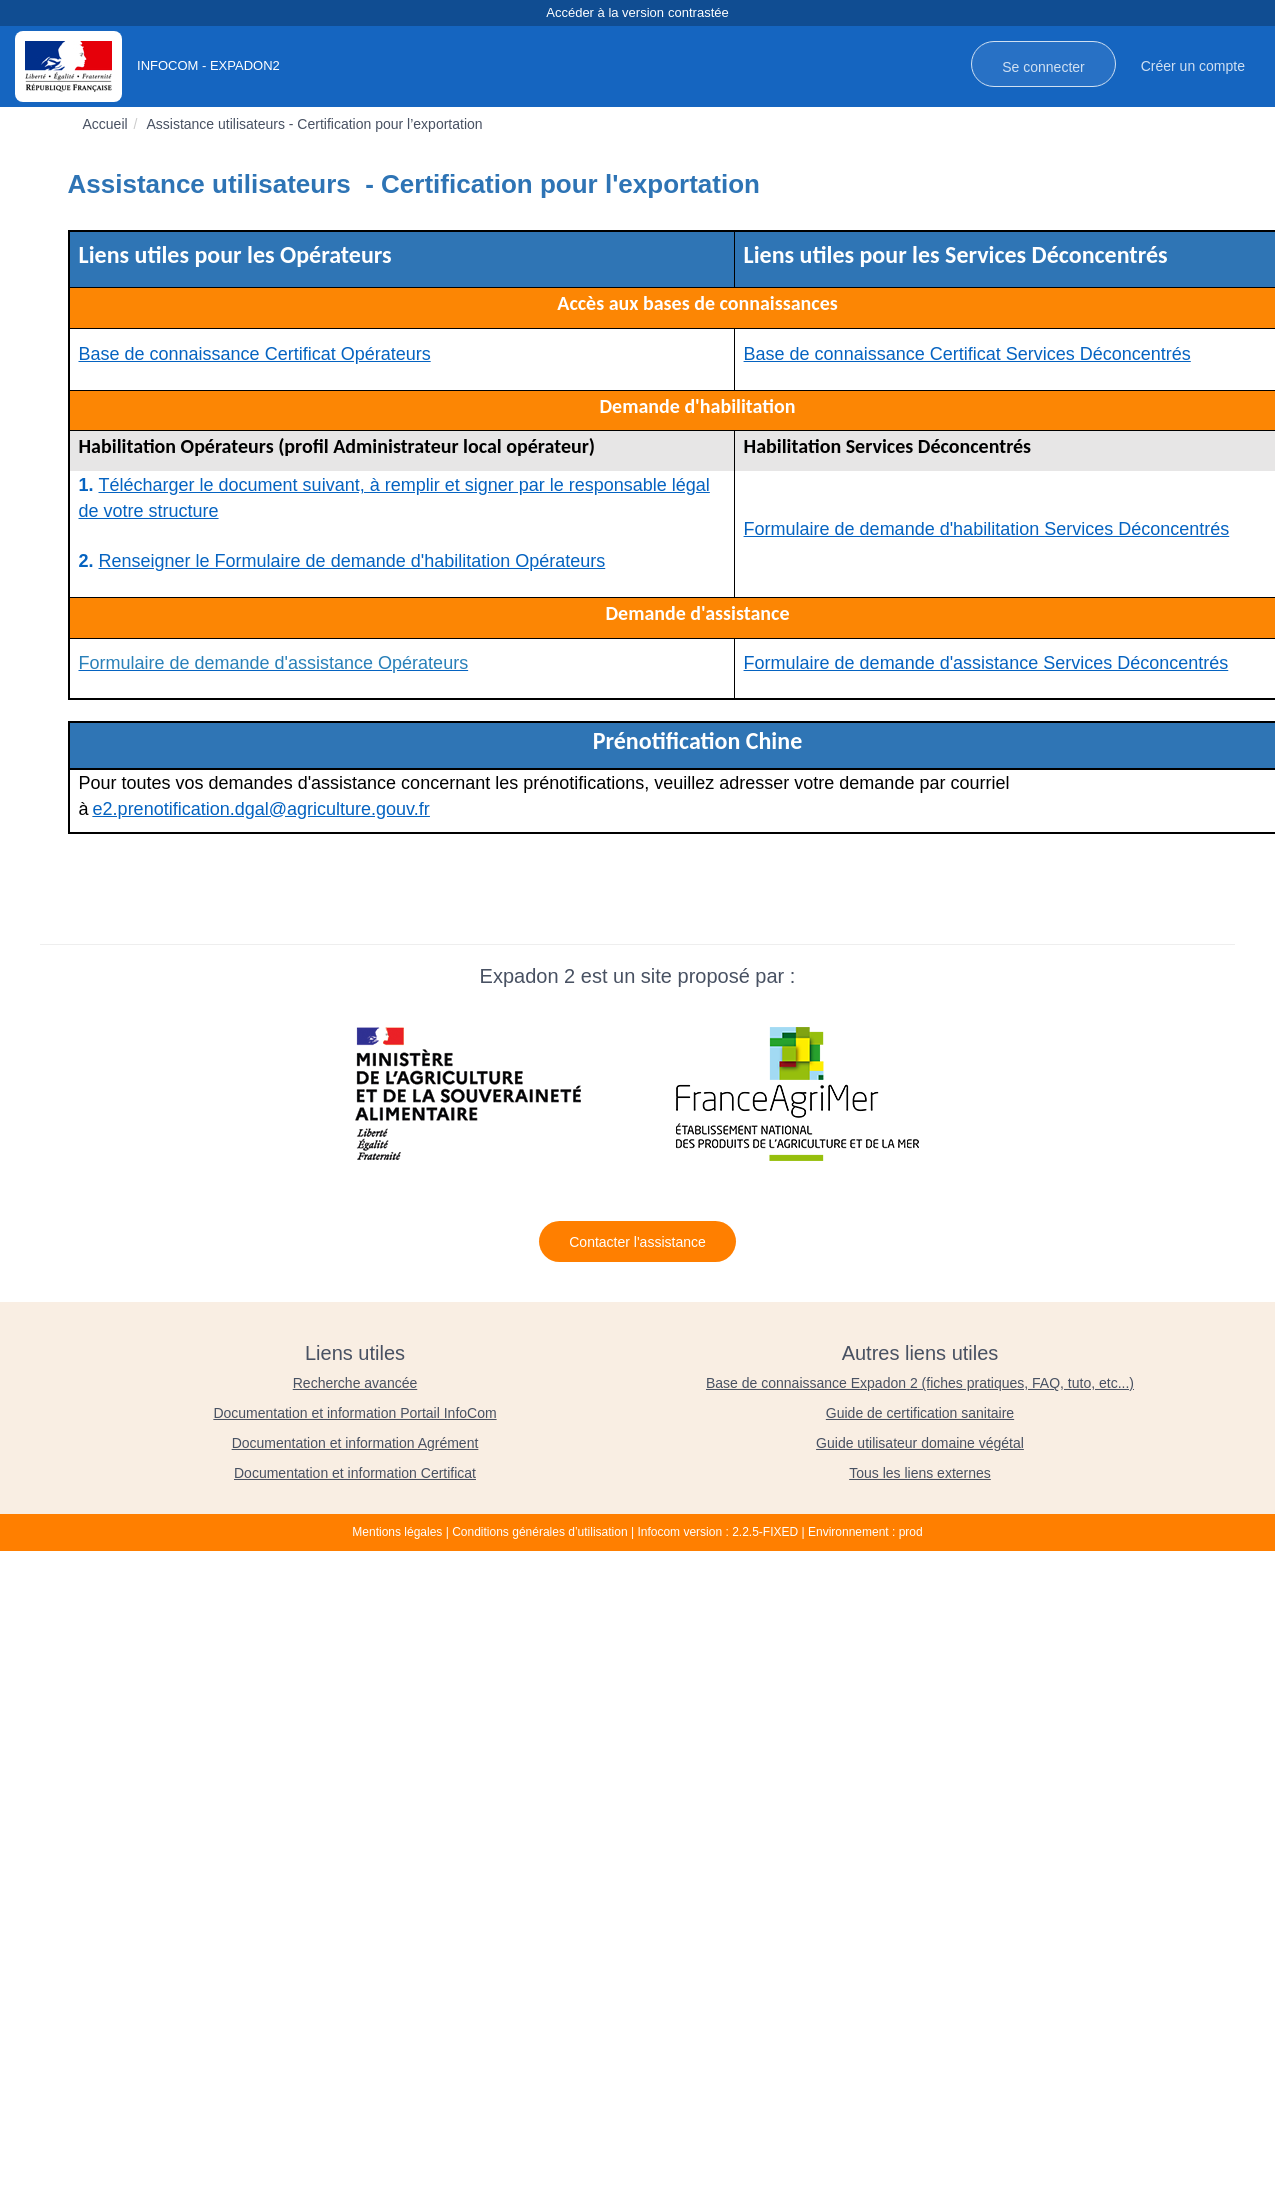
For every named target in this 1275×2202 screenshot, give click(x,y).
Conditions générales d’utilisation (539, 1532)
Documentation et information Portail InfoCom (354, 1413)
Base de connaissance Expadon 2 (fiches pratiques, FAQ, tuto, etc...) (920, 1383)
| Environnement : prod (862, 1532)
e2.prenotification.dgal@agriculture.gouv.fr (261, 809)
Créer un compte (1193, 66)
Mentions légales (397, 1532)
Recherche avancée (355, 1383)
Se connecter (1043, 67)
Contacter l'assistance (637, 1242)
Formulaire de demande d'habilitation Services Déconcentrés (987, 529)
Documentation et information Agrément (355, 1443)
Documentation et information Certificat (355, 1473)
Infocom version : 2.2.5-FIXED (717, 1532)
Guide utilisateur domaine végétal (920, 1443)
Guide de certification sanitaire (920, 1413)
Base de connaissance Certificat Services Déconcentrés (967, 354)
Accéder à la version (637, 13)
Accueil (105, 124)
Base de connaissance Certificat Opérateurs (255, 354)
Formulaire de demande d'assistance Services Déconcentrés (986, 663)
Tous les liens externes (920, 1473)
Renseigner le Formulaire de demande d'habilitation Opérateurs (352, 561)
